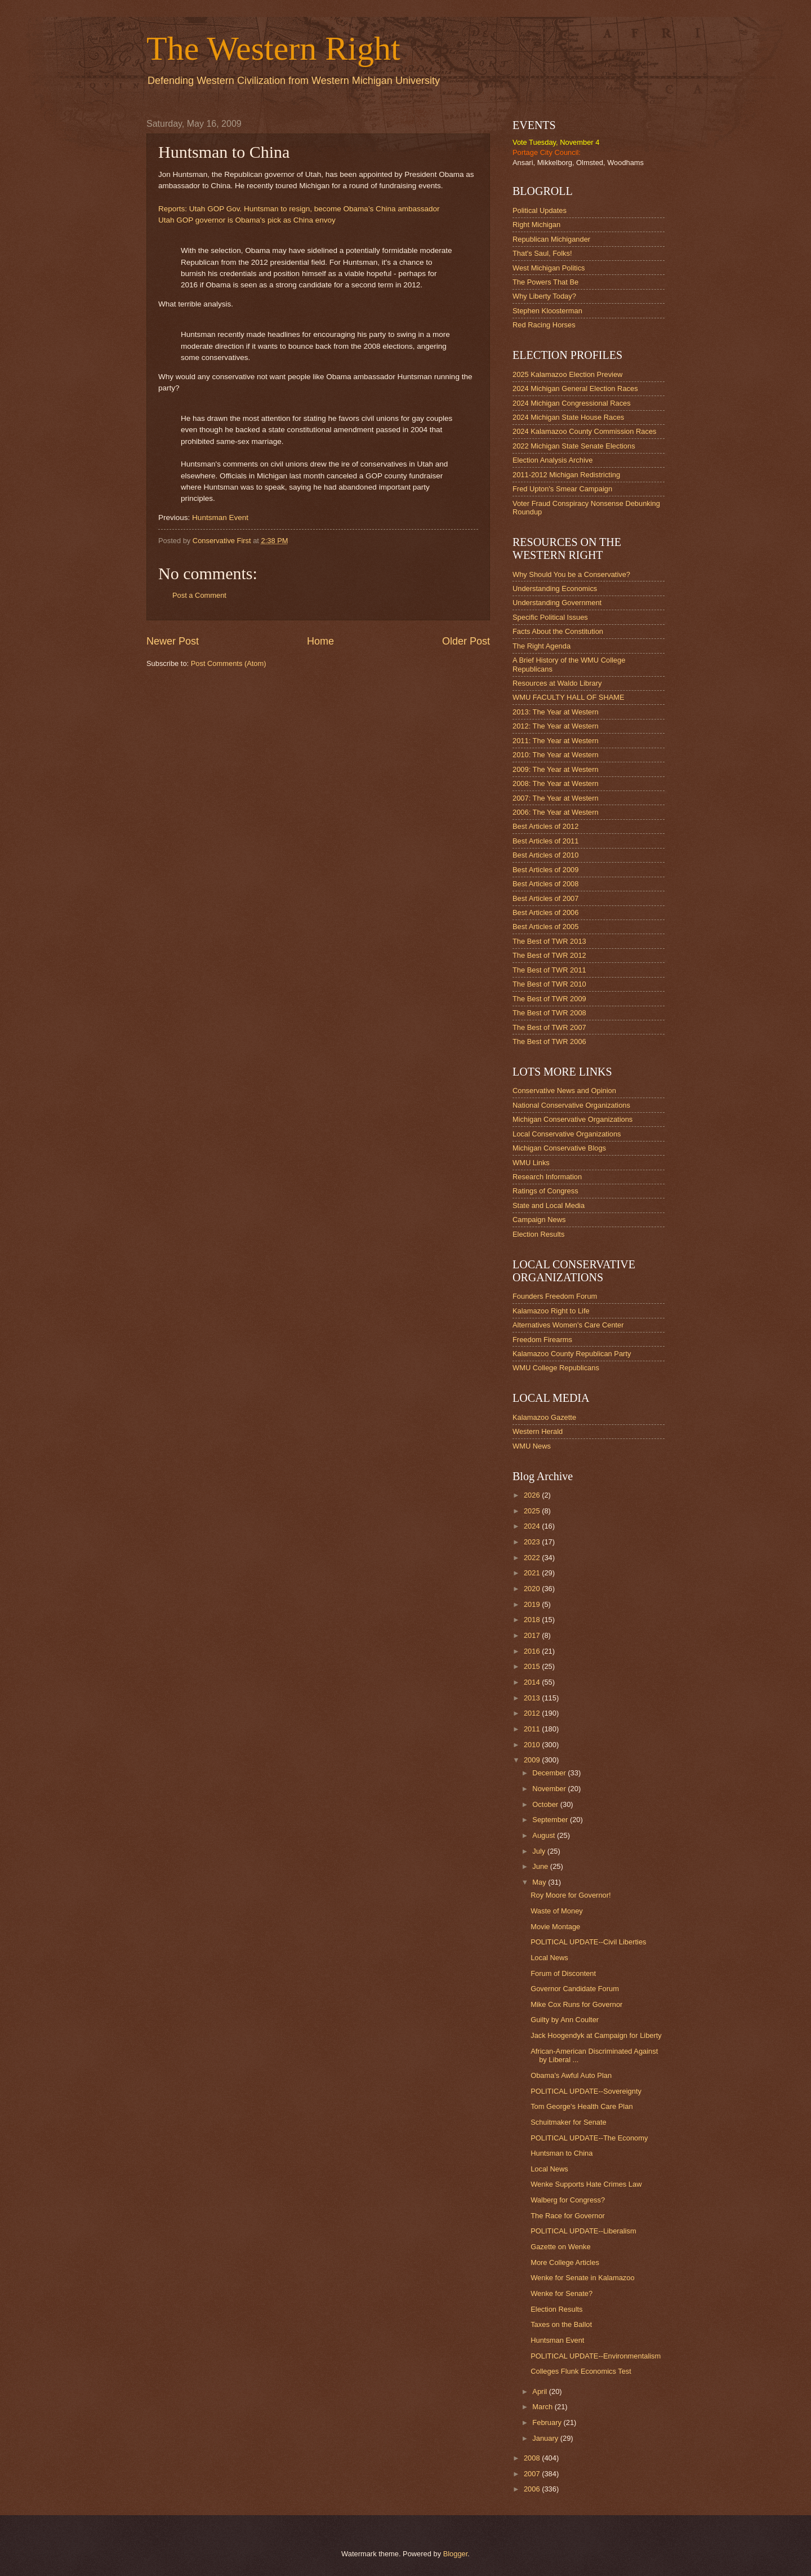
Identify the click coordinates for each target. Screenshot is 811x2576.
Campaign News (539, 1219)
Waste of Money (557, 1911)
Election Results (538, 1234)
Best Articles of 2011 (545, 841)
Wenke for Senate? (561, 2293)
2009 (533, 1760)
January (546, 2438)
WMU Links (531, 1162)
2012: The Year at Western (556, 726)
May (540, 1882)
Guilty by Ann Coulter (565, 2019)
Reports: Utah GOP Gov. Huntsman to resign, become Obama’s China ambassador (299, 209)
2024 (533, 1526)
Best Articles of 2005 (545, 926)
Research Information (547, 1176)
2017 (533, 1635)
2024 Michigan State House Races (568, 417)
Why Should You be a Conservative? (571, 574)
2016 (533, 1651)
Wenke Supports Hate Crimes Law (586, 2184)
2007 (533, 2474)
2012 (533, 1713)
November (550, 1788)
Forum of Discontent (563, 1973)
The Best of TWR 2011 (549, 970)
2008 (533, 2458)
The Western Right (273, 48)
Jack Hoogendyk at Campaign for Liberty (596, 2035)
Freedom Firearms (542, 1339)
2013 (533, 1698)
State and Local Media (549, 1205)
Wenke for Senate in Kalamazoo (582, 2277)
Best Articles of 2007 (545, 898)
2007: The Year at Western (556, 798)
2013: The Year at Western (556, 712)
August (544, 1835)
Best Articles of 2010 (545, 855)
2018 (533, 1619)
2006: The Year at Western (556, 812)
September (551, 1819)
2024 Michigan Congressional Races (572, 403)
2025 (533, 1511)
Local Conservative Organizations (567, 1134)
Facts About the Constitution (558, 631)
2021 (533, 1573)
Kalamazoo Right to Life (551, 1311)
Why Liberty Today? (544, 296)
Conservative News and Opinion (564, 1090)
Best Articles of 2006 (545, 912)
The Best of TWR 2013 (549, 941)
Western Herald (538, 1431)
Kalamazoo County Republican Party (572, 1353)
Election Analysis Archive (552, 460)
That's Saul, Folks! (542, 253)
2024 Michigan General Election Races (575, 388)
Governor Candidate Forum (575, 1988)
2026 (533, 1495)
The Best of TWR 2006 (549, 1041)
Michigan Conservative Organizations (572, 1119)
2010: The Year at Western (556, 754)
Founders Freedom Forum (555, 1296)
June (541, 1866)
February (547, 2422)
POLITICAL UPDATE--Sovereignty (586, 2091)
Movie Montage (555, 1926)
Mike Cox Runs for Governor (576, 2004)
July (539, 1851)
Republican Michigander (551, 239)
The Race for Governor (568, 2215)
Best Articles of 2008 (545, 884)
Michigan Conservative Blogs (559, 1148)
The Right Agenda (542, 646)
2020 (533, 1588)
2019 (533, 1604)
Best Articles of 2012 (545, 826)
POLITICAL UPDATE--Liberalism (583, 2231)
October (546, 1804)
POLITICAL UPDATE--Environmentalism (596, 2356)
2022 (533, 1557)
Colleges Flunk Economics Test (581, 2371)
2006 (533, 2489)
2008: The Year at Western (556, 783)
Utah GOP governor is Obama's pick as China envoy (247, 220)
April (540, 2391)
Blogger (455, 2554)
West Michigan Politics (549, 268)
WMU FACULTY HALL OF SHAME (569, 697)
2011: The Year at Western (556, 740)
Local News (549, 1957)
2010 (533, 1744)
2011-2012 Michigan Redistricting (566, 474)
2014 (533, 1682)
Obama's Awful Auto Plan (571, 2075)
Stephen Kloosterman (547, 311)
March (543, 2406)
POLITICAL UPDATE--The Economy (589, 2138)
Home (320, 641)
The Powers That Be (545, 282)
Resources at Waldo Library (557, 683)
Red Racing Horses (544, 325)
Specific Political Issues (550, 617)
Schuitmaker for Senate (569, 2122)
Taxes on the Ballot (561, 2324)
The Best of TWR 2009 (549, 998)
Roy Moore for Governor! (571, 1895)
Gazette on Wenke (560, 2246)
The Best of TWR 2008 (549, 1013)
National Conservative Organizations (571, 1105)
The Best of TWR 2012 (549, 955)
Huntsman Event (220, 517)
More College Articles (565, 2262)
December (550, 1773)
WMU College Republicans (556, 1367)
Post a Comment (199, 595)
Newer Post (172, 641)
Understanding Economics (555, 588)
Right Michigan (536, 224)
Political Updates (540, 210)
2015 (533, 1666)
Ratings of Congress (545, 1191)
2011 (533, 1729)
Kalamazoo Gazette (544, 1417)
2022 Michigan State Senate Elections (574, 446)
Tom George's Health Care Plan (581, 2106)
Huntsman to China (561, 2153)
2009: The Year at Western (556, 769)
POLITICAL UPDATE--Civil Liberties (588, 1942)
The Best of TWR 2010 (549, 984)
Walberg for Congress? (568, 2200)
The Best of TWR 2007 (549, 1027)
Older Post (466, 641)
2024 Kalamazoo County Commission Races (584, 431)
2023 (533, 1542)
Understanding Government (557, 602)
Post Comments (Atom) (228, 663)
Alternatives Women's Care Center (568, 1325)
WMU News (532, 1446)
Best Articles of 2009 (545, 869)
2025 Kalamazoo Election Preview (567, 374)
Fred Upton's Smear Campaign (562, 489)
